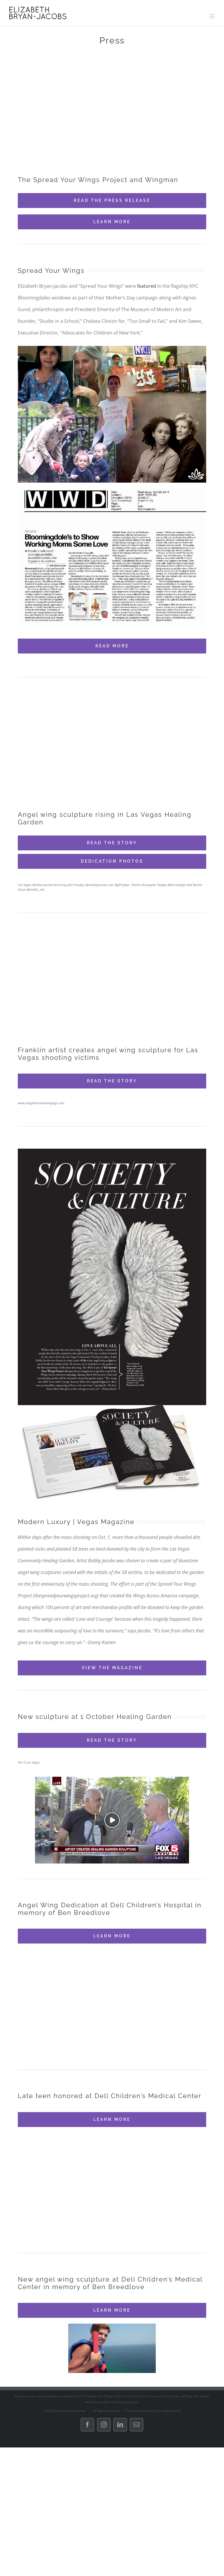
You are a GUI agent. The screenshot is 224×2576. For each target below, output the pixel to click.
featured (146, 286)
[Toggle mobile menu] (212, 16)
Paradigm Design (169, 2411)
